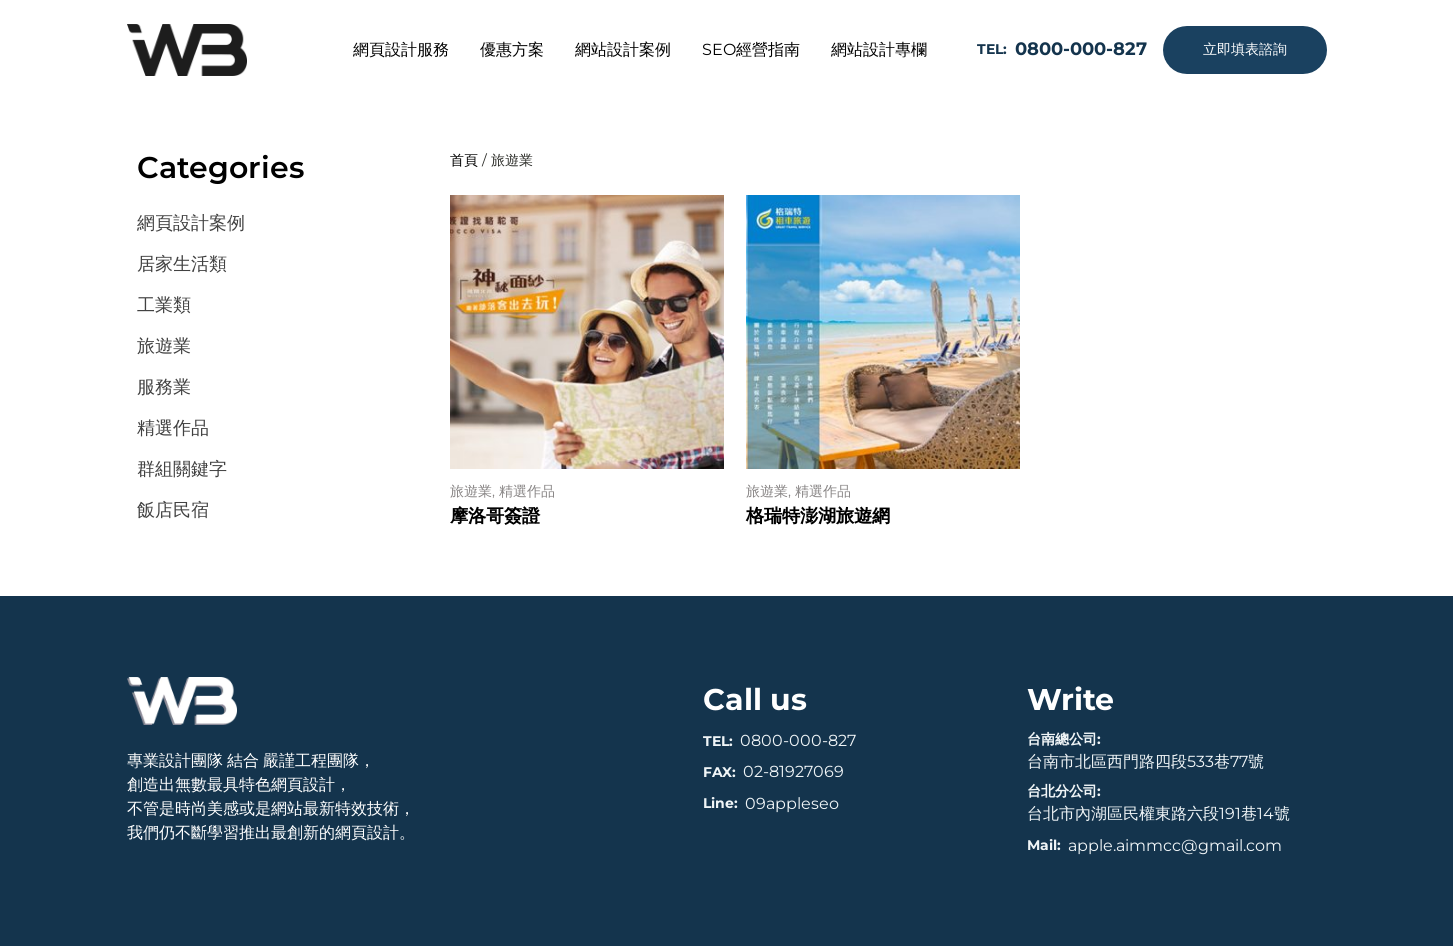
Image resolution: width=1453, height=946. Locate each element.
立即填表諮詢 (1245, 49)
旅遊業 (471, 491)
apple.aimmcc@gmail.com (1175, 845)
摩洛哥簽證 (495, 516)
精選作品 (527, 491)
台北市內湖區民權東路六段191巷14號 (1158, 813)
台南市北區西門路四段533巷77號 (1145, 761)
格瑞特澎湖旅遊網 (818, 516)
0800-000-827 (798, 740)
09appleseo (792, 803)
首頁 (464, 160)
